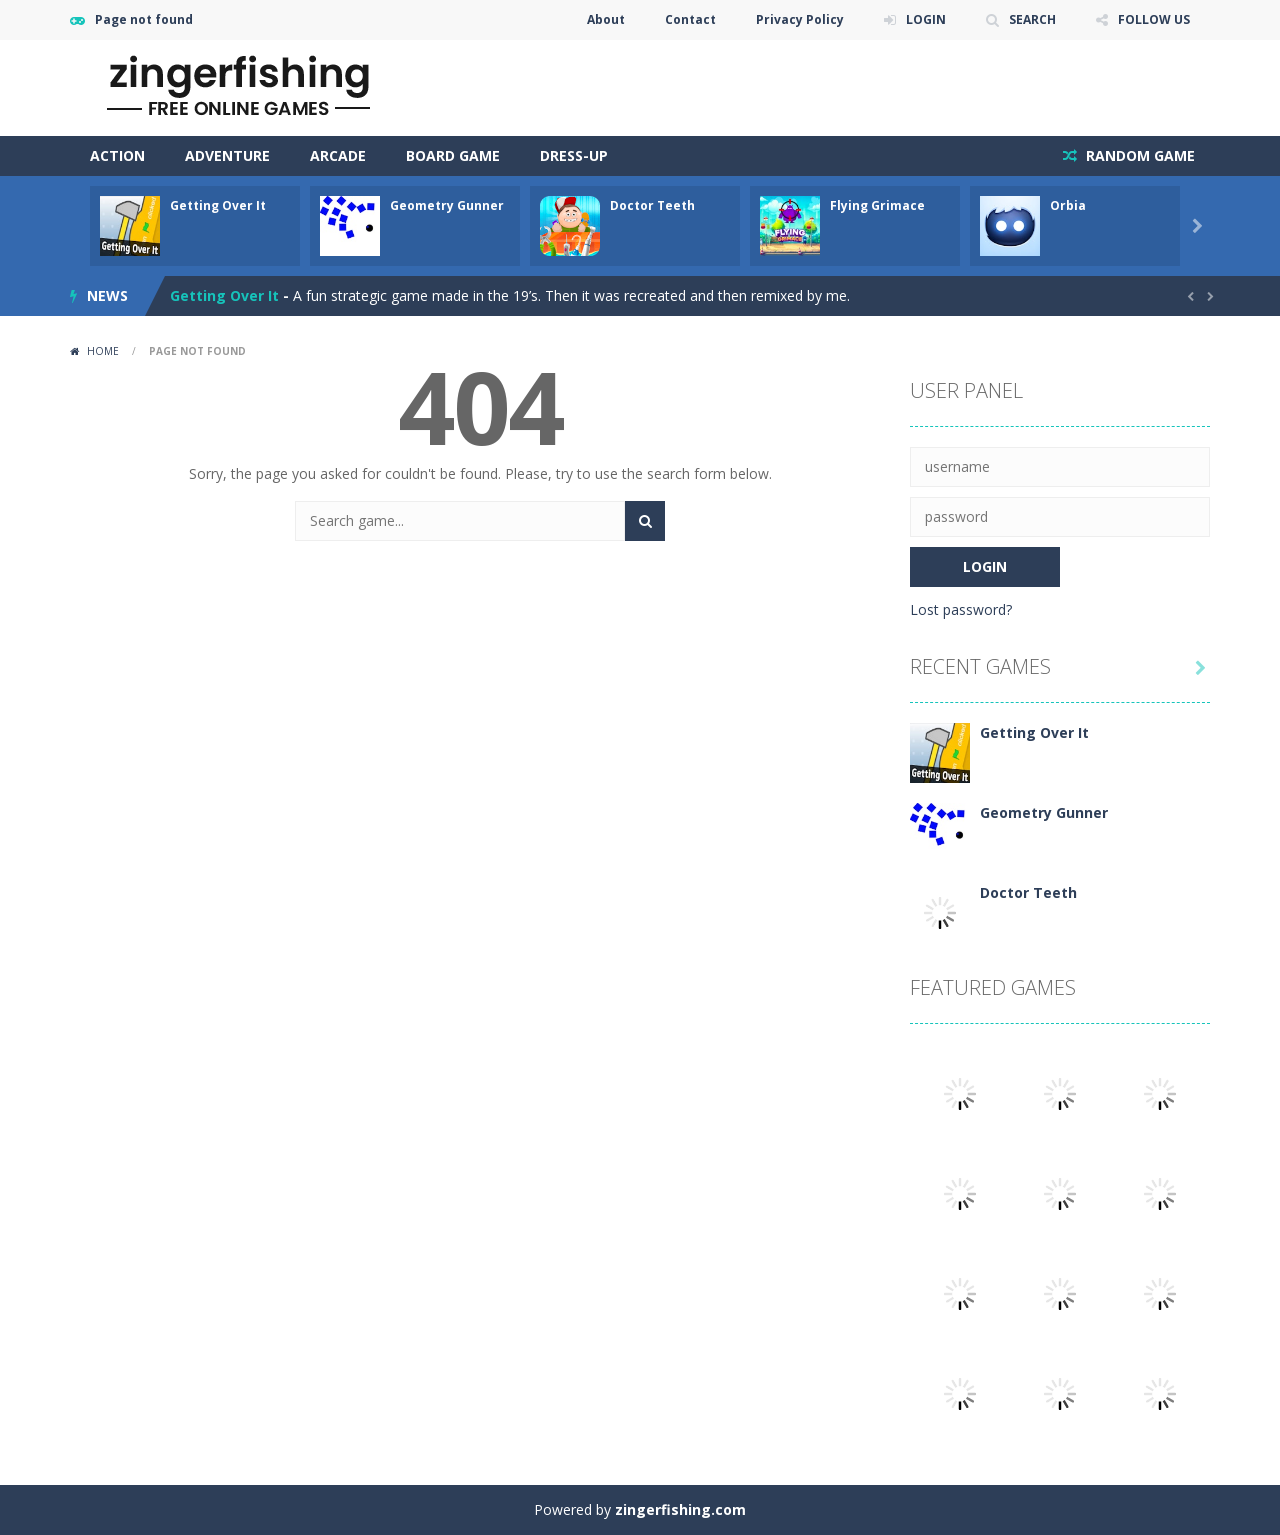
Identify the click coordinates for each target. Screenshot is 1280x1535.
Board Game (453, 155)
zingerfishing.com (680, 1509)
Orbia (1068, 205)
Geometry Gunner (447, 205)
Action (117, 155)
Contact (690, 19)
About (606, 19)
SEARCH (1032, 19)
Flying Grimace (877, 205)
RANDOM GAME (1138, 155)
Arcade (338, 155)
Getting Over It (218, 205)
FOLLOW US (1154, 19)
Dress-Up (574, 155)
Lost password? (961, 609)
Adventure (227, 155)
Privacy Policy (800, 19)
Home (103, 351)
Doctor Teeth (652, 205)
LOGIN (926, 19)
